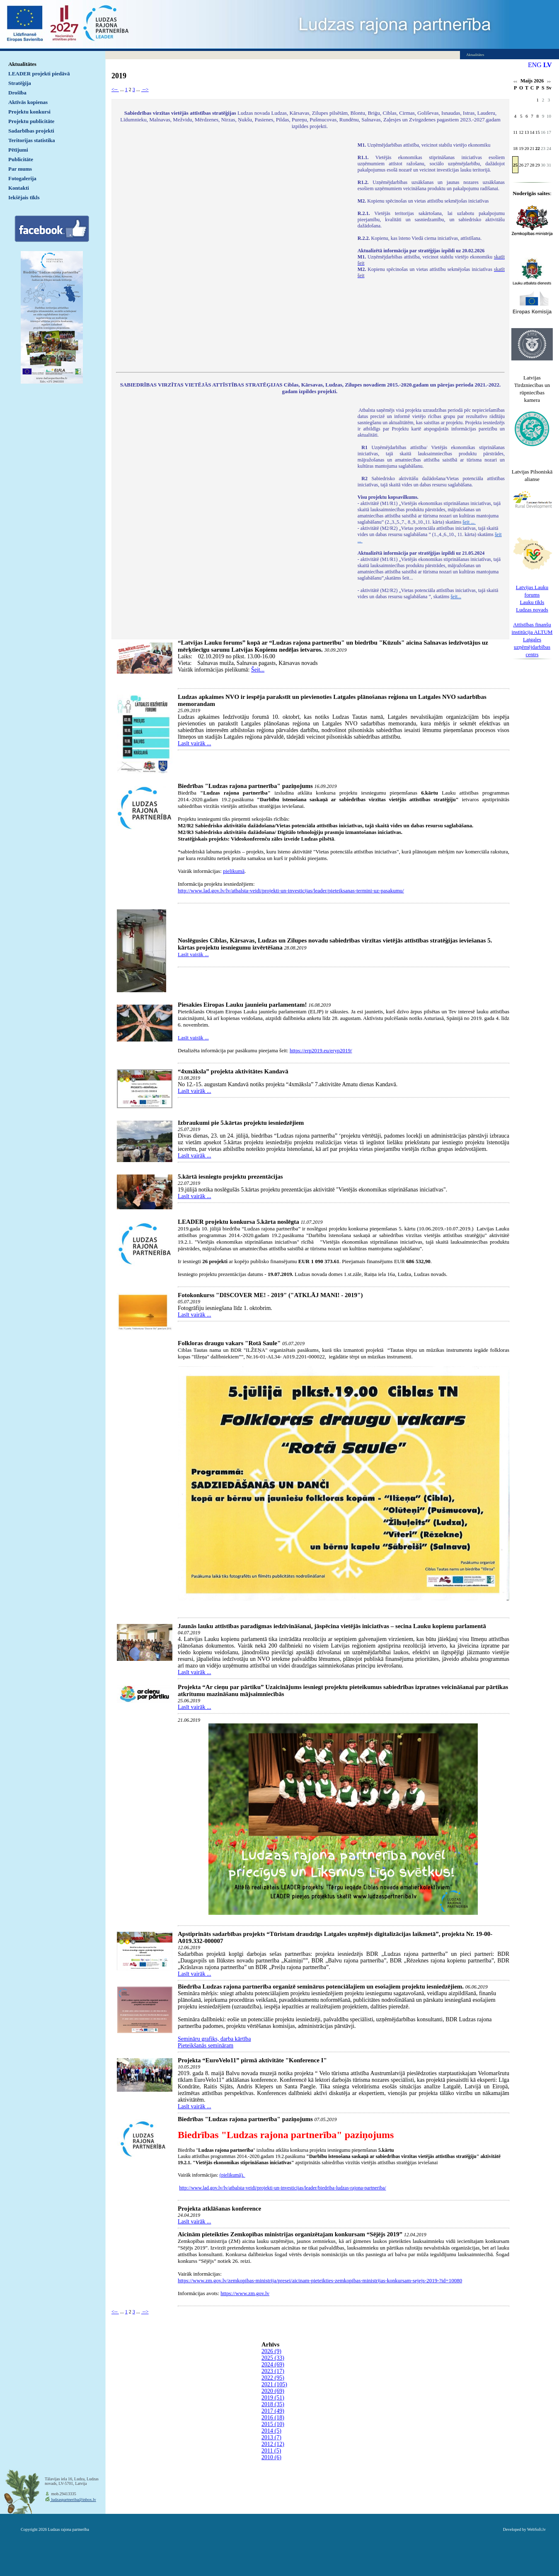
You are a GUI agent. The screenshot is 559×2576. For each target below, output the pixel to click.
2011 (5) (271, 2451)
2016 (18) (272, 2417)
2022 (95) (272, 2378)
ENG (535, 64)
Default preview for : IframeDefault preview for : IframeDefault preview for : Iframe (232, 252)
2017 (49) (272, 2411)
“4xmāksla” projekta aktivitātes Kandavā (233, 1071)
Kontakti (18, 188)
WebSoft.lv (536, 2529)
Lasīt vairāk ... (194, 743)
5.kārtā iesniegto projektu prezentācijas (230, 1176)
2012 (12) (272, 2444)
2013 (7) (271, 2437)
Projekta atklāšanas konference (219, 2208)
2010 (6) (271, 2457)
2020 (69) (272, 2391)
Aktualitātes (22, 64)
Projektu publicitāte (31, 121)
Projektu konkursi (29, 112)
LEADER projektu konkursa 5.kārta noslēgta (238, 1221)
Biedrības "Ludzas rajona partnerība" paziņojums (245, 786)
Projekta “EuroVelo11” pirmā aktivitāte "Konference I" (252, 2060)
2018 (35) (272, 2404)
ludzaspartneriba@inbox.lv (73, 2499)
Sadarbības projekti (31, 131)
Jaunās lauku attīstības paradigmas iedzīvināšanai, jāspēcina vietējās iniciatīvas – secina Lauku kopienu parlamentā (332, 1626)
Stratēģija (19, 83)
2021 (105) (274, 2384)
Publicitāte (20, 159)
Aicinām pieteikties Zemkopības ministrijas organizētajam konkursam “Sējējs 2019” (290, 2234)
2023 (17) (272, 2371)
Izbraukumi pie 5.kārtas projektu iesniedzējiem (241, 1122)
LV (547, 64)
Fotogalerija (22, 178)
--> (145, 89)
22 (537, 148)
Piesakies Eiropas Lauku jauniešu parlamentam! (242, 1004)
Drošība (17, 92)
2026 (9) (271, 2351)
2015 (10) (272, 2424)
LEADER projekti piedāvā (39, 73)
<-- (115, 89)
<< (515, 82)
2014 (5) (271, 2431)
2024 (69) (272, 2364)
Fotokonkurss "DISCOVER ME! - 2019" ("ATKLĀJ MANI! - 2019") (270, 1295)
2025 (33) (272, 2358)
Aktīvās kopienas (28, 102)
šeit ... (469, 522)
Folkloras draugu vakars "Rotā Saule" (229, 1343)
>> (549, 82)
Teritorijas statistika (31, 140)
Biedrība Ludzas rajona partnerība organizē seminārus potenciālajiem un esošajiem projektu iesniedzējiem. (321, 1986)
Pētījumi (18, 150)
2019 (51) (272, 2398)
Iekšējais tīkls (23, 197)
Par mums (20, 169)
